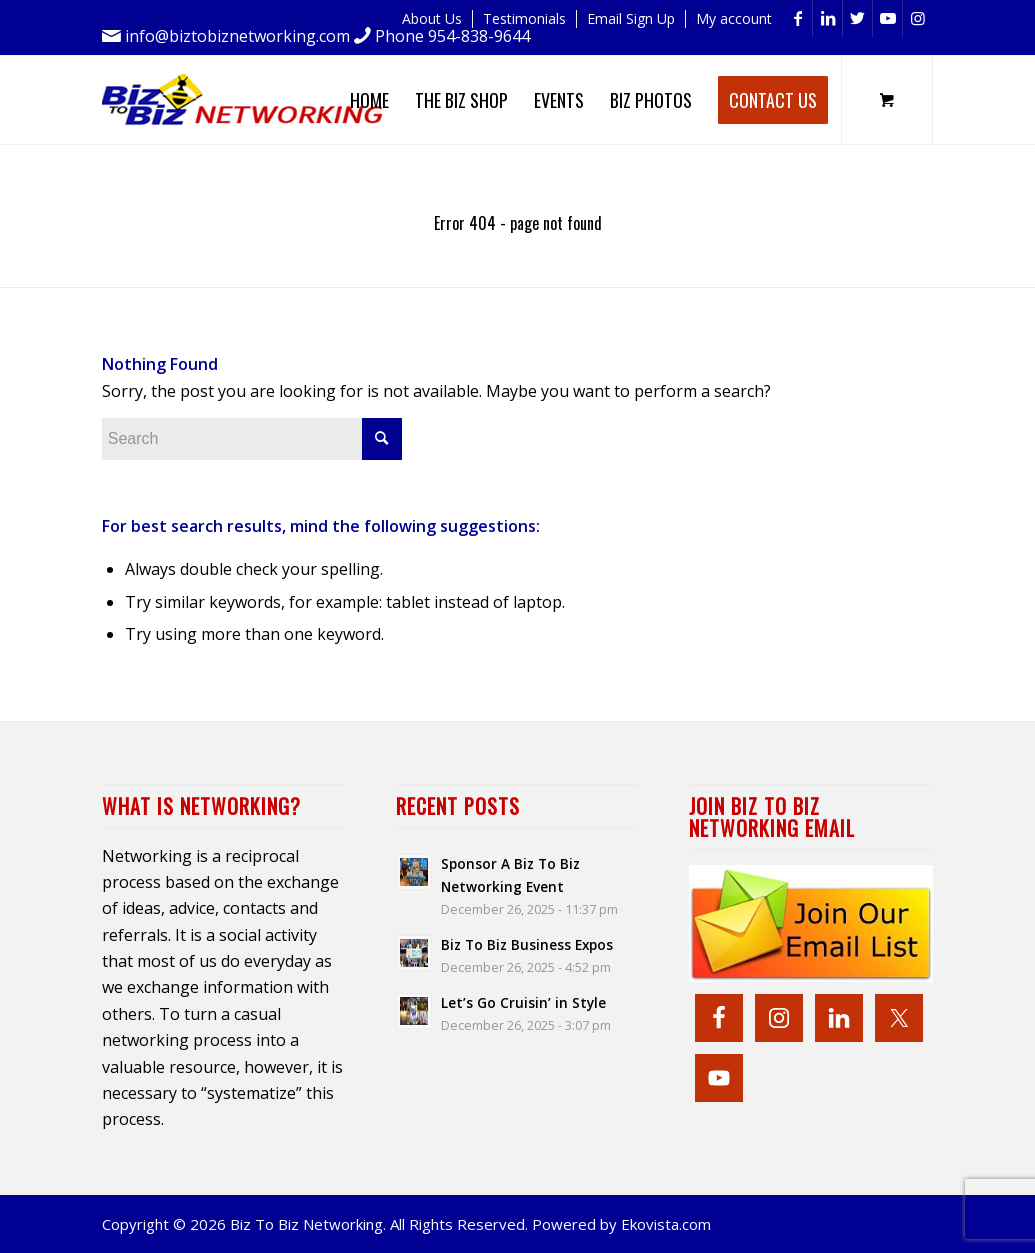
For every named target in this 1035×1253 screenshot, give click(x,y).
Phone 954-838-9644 (452, 36)
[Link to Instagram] (918, 18)
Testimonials (524, 18)
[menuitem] (432, 19)
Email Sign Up (631, 18)
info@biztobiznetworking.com (237, 36)
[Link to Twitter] (857, 18)
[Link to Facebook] (797, 18)
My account (734, 18)
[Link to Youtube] (887, 18)
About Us (432, 18)
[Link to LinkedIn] (827, 18)
